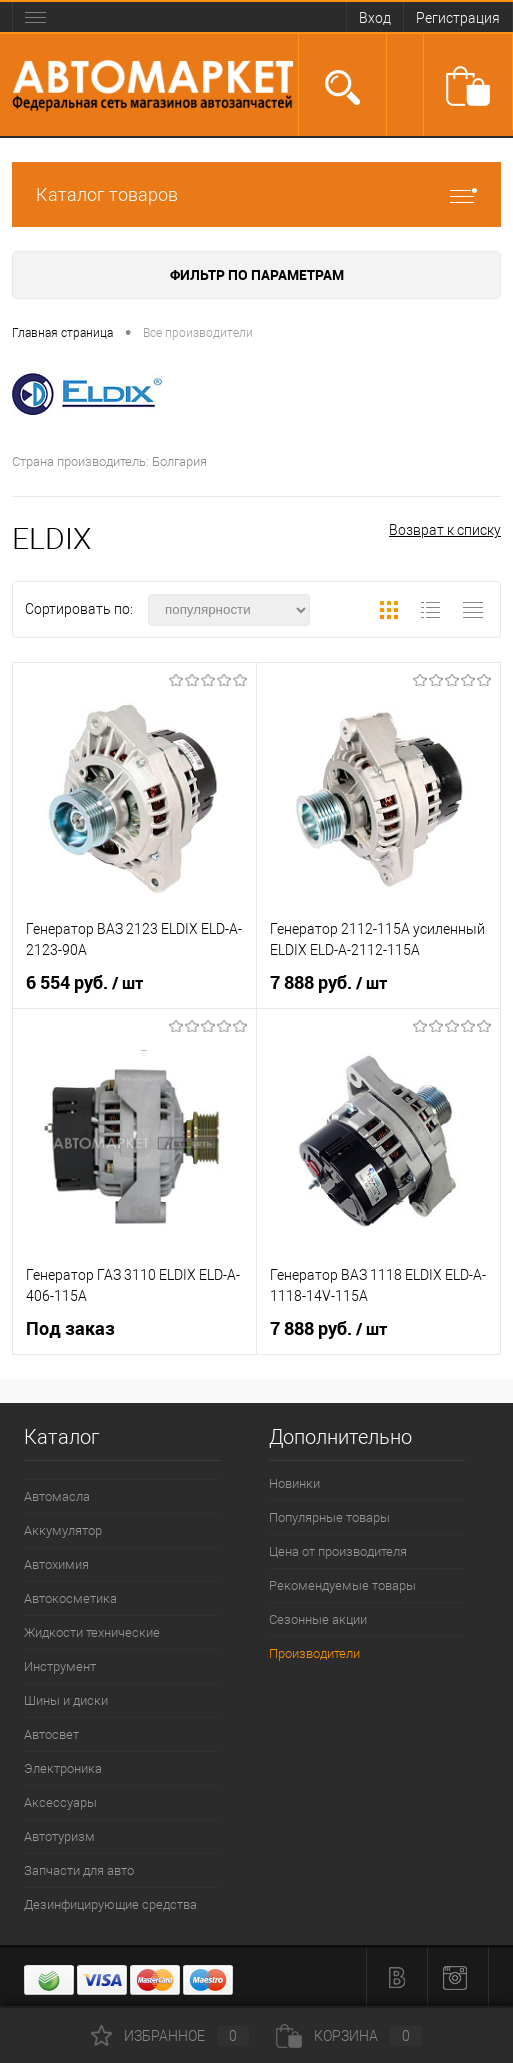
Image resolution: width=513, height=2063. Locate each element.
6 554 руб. (84, 983)
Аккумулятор (63, 1530)
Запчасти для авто (79, 1870)
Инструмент (60, 1666)
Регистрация (458, 18)
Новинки (294, 1483)
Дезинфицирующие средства (110, 1904)
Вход (375, 18)
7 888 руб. (328, 983)
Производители (314, 1653)
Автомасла (57, 1496)
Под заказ (70, 1328)
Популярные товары (329, 1517)
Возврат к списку (445, 530)
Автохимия (56, 1564)
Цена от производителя (338, 1551)
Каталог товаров (256, 194)
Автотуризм (59, 1836)
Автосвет (51, 1734)
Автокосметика (70, 1598)
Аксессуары (60, 1802)
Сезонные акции (318, 1619)
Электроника (63, 1768)
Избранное (170, 2036)
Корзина (349, 2036)
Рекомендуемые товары (342, 1585)
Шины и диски (66, 1700)
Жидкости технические (92, 1632)
